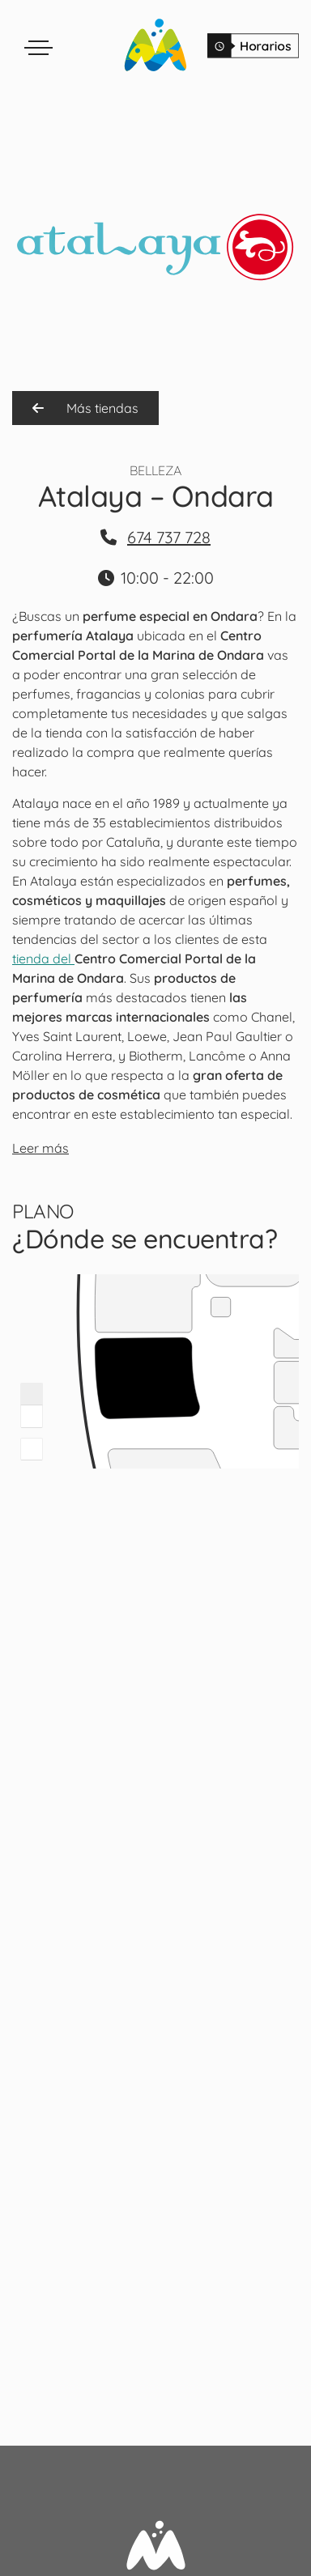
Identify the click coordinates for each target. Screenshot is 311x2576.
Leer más (40, 1148)
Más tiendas (85, 408)
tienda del (43, 958)
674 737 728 (169, 537)
